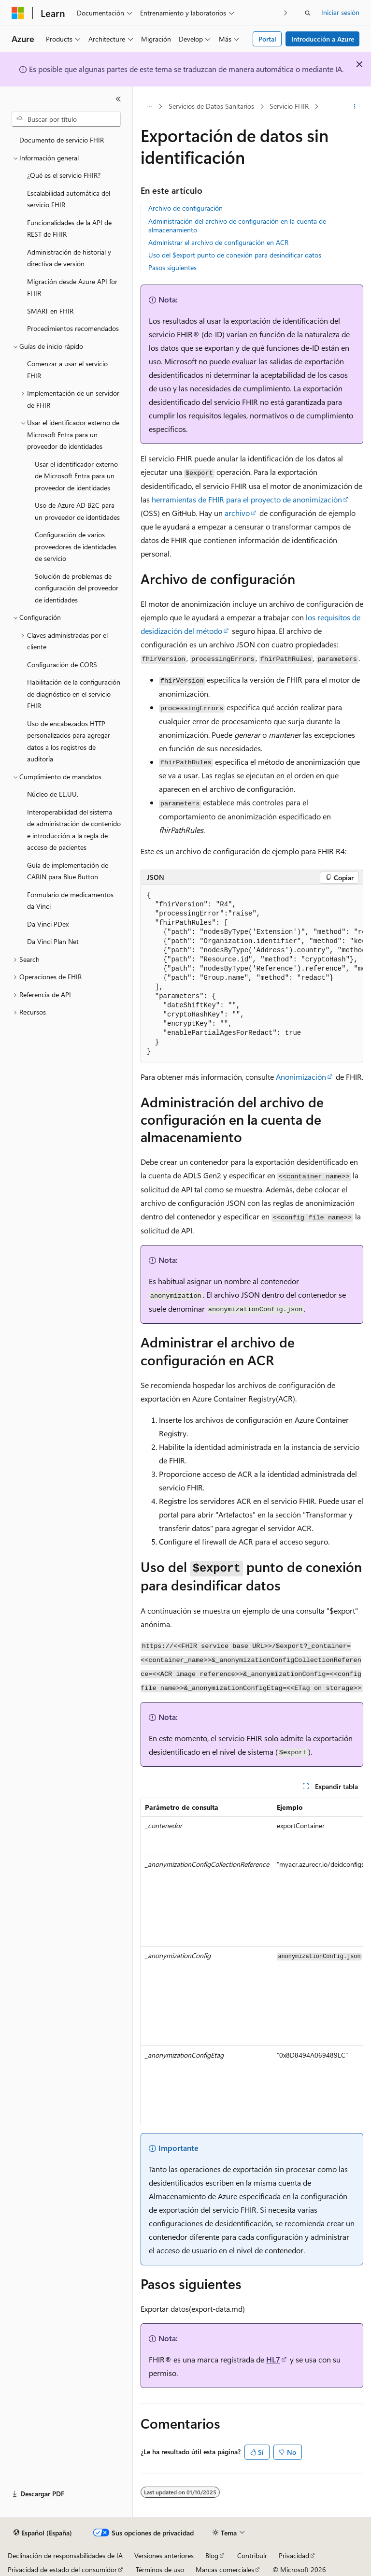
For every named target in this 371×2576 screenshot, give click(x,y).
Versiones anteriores (164, 2555)
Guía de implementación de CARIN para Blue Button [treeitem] (67, 871)
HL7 (273, 2359)
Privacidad (294, 2555)
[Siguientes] (285, 13)
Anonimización (301, 1077)
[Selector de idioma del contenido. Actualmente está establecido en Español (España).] (43, 2533)
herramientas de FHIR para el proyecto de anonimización (247, 499)
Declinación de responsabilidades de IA (65, 2555)
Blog (211, 2555)
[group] (252, 973)
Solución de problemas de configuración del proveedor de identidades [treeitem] (76, 588)
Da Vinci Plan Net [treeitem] (53, 941)
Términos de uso (160, 2569)
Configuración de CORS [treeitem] (62, 664)
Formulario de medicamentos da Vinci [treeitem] (70, 900)
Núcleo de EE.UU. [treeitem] (52, 794)
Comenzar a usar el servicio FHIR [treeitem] (67, 369)
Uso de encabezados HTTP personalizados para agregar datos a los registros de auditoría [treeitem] (68, 741)
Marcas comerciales (225, 2569)
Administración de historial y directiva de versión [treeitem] (69, 258)
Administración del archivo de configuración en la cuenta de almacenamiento (237, 225)
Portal (267, 38)
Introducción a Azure (322, 38)
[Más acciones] (354, 106)
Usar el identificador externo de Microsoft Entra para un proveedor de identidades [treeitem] (76, 475)
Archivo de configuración (185, 208)
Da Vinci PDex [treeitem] (48, 924)
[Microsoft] (18, 13)
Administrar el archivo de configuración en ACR (218, 242)
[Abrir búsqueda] (307, 13)
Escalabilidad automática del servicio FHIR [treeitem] (68, 199)
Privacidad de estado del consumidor (62, 2569)
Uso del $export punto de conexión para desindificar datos (234, 254)
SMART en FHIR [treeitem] (50, 310)
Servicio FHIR (289, 106)
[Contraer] (118, 99)
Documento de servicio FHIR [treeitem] (61, 139)
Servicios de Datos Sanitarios (211, 106)
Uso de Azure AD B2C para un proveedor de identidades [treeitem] (77, 511)
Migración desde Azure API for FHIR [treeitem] (72, 287)
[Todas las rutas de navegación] (149, 106)
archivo (237, 513)
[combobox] (66, 119)
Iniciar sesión (340, 12)
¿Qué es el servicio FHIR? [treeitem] (63, 175)
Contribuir (252, 2555)
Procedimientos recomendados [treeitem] (73, 328)
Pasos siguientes (172, 267)
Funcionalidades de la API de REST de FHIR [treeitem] (69, 228)
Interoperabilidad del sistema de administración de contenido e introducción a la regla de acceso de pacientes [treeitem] (74, 829)
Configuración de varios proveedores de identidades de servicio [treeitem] (75, 546)
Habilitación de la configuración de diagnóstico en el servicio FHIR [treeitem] (73, 693)
